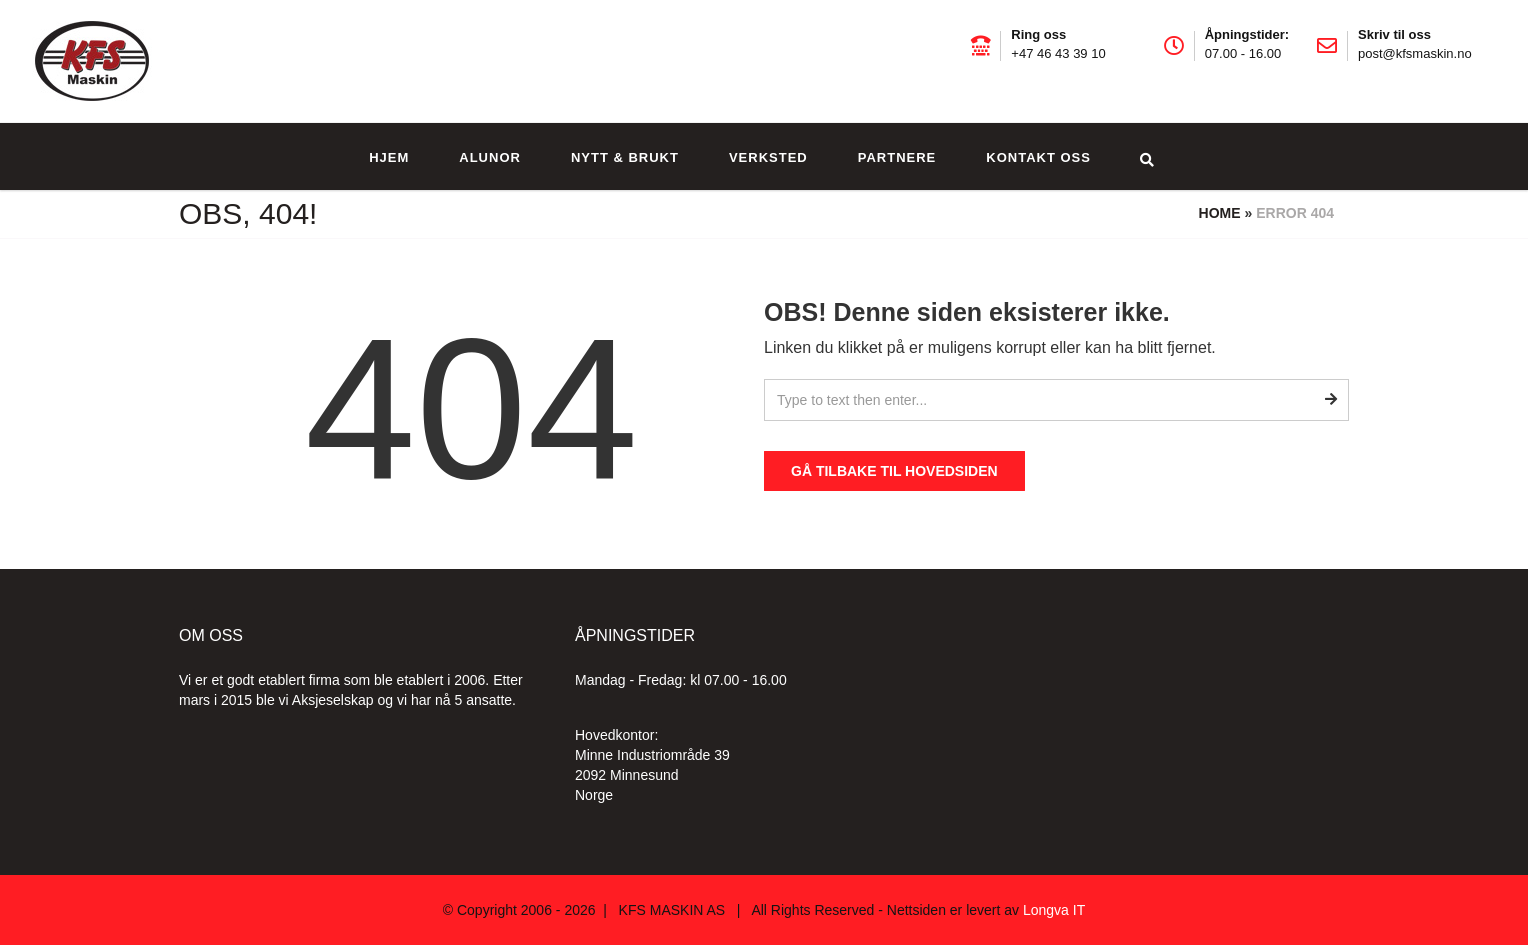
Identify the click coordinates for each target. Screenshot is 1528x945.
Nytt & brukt (625, 157)
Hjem (389, 157)
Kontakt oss (1038, 157)
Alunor (490, 157)
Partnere (897, 157)
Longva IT (1054, 910)
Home (1220, 213)
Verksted (768, 157)
